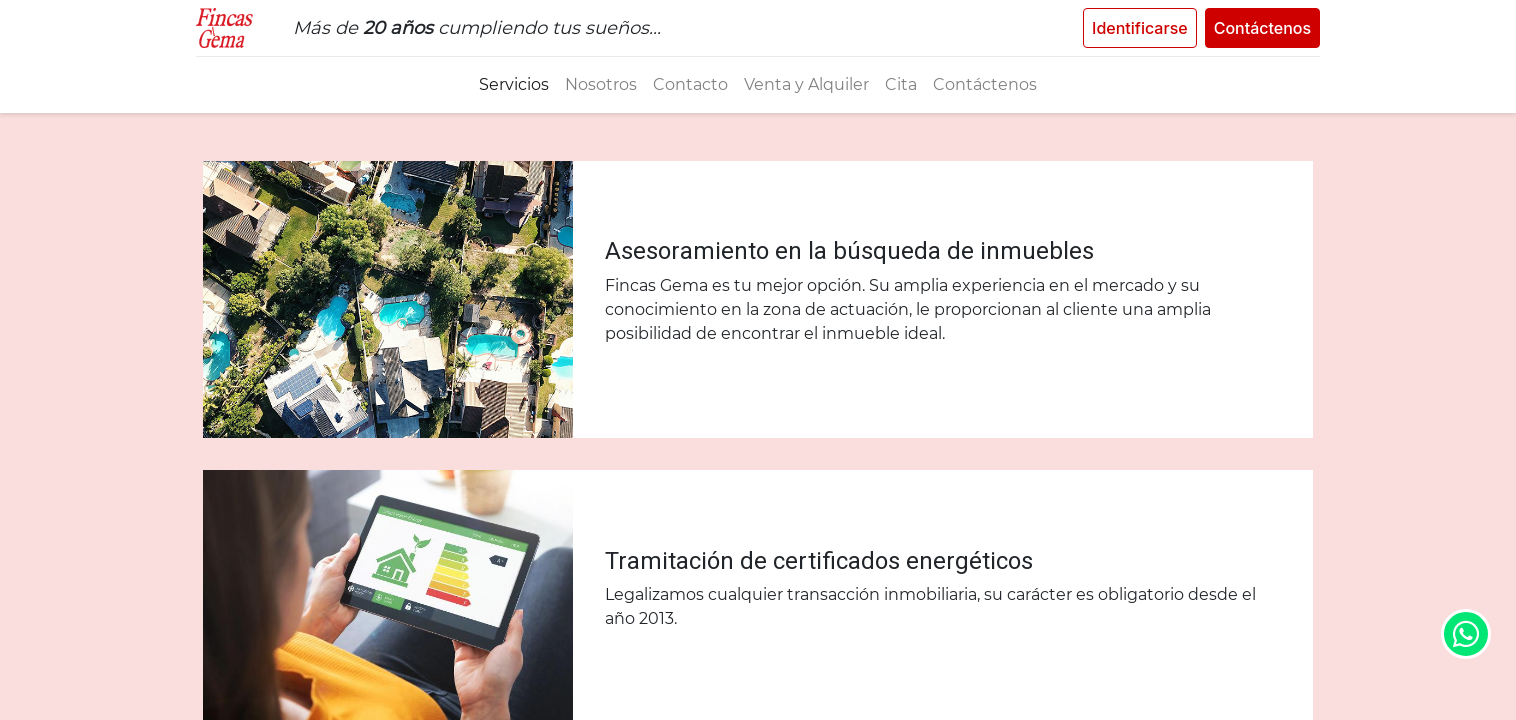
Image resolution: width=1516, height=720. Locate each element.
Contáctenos (1255, 28)
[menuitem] (514, 85)
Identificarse (1133, 28)
